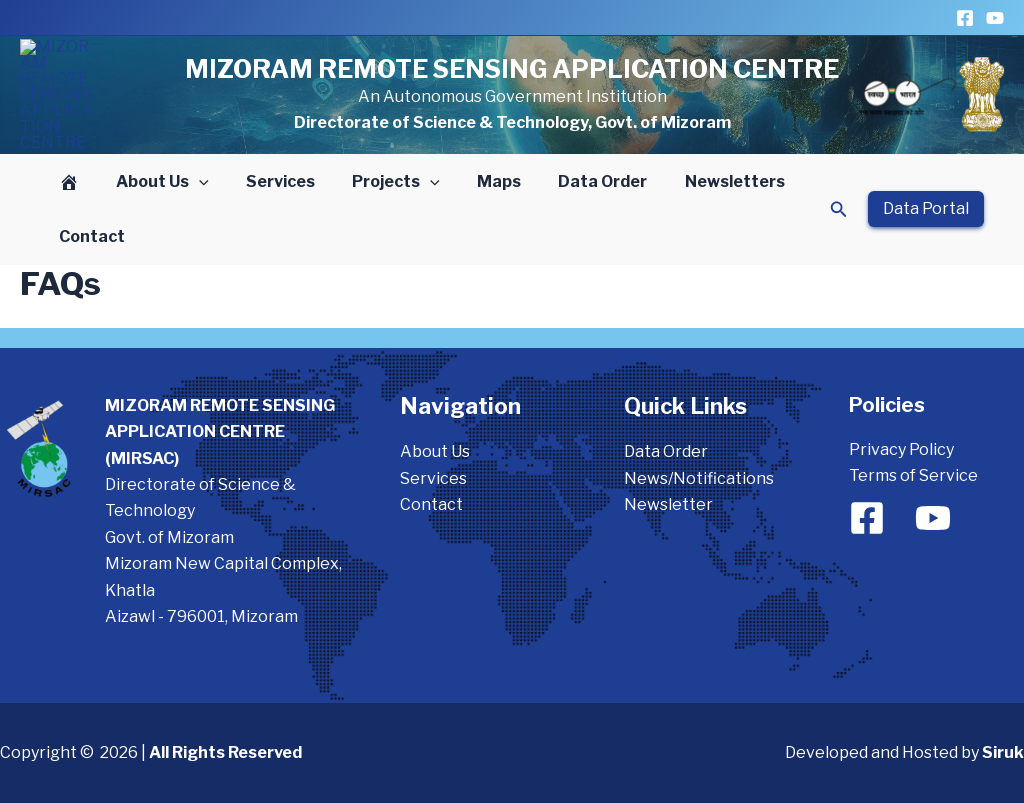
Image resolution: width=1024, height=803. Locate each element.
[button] (191, 182)
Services (267, 182)
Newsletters (700, 182)
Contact (89, 237)
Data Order (573, 182)
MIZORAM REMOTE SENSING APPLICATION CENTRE (512, 69)
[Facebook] (965, 18)
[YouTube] (995, 18)
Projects (378, 182)
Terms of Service (913, 476)
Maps (475, 182)
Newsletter (668, 504)
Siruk (1003, 753)
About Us (154, 182)
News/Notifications (699, 478)
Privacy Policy (901, 449)
